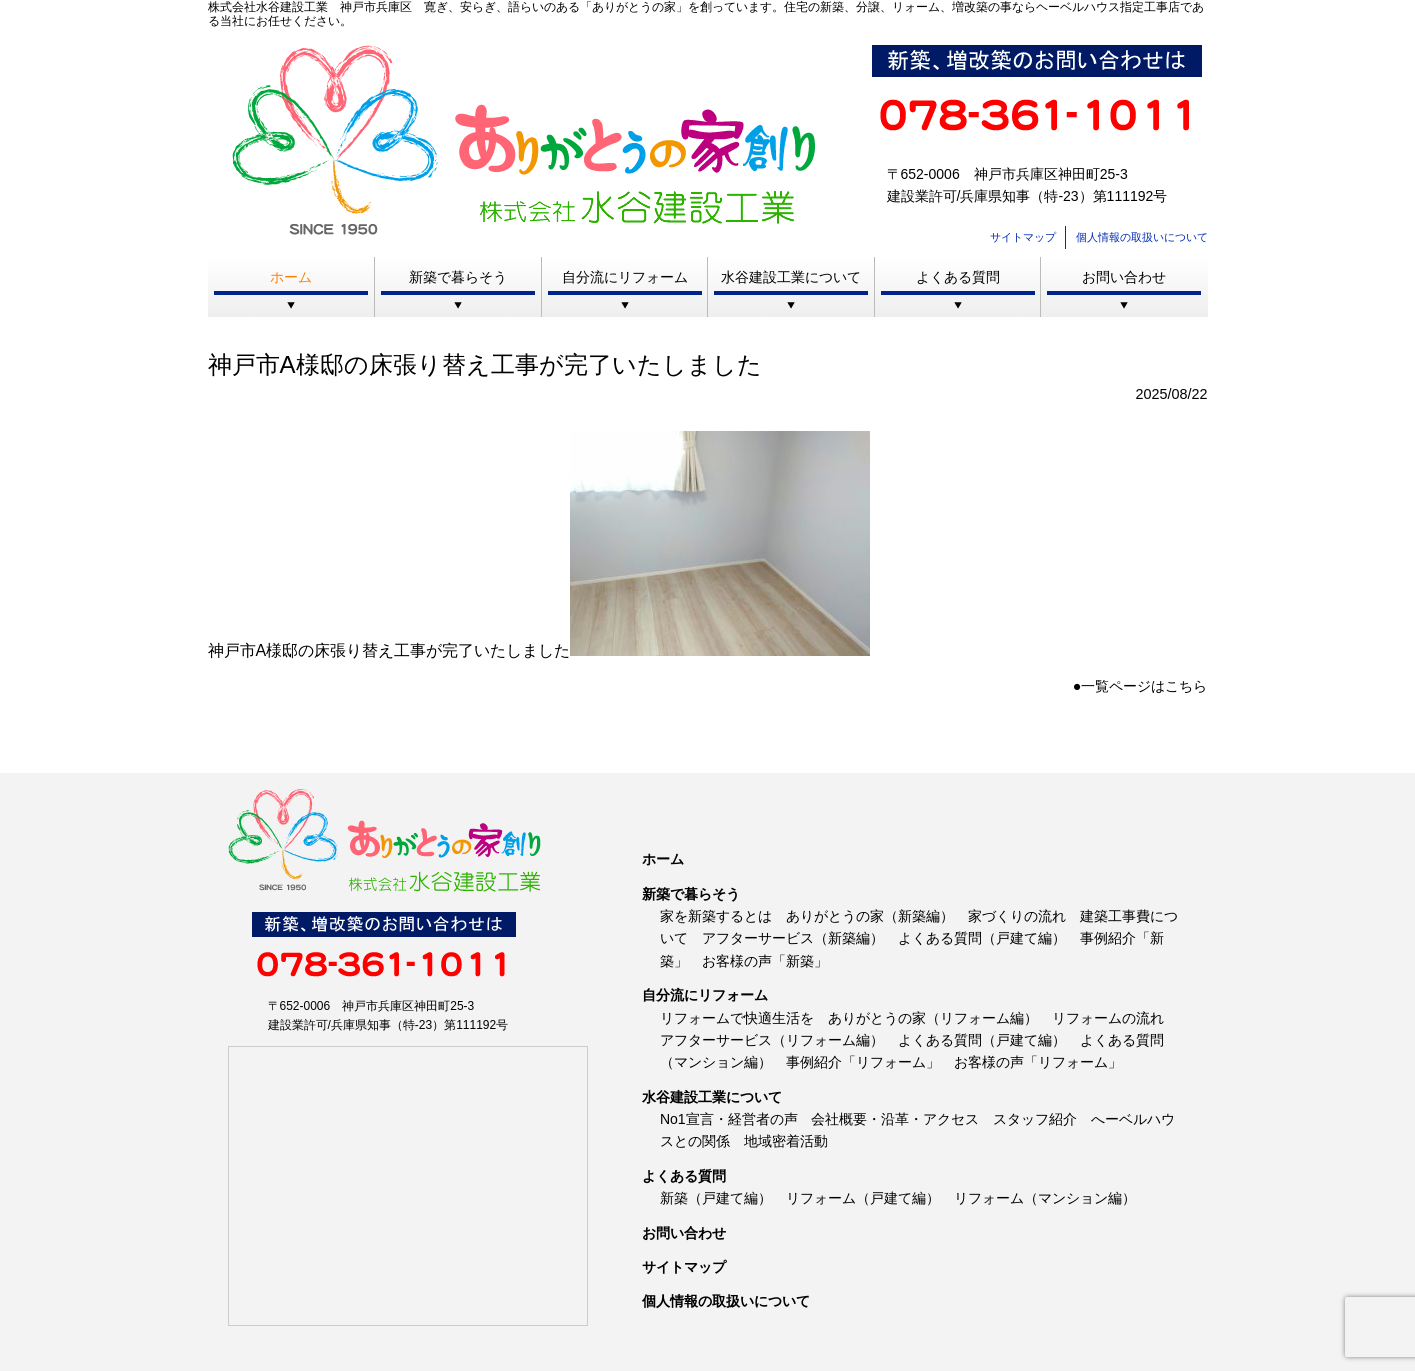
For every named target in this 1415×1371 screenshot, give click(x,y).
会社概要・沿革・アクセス (895, 1119)
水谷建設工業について (791, 277)
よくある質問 (958, 277)
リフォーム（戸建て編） (863, 1198)
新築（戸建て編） (716, 1198)
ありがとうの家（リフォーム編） (933, 1018)
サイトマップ (1023, 237)
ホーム (291, 277)
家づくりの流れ (1017, 916)
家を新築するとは (716, 916)
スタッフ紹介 (1035, 1119)
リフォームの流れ (1108, 1018)
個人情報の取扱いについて (1142, 237)
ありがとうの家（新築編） (870, 916)
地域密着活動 (786, 1141)
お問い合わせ (1124, 277)
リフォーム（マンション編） (1045, 1198)
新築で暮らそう (458, 277)
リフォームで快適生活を (737, 1018)
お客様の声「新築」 (765, 961)
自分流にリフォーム (625, 277)
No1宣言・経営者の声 (729, 1119)
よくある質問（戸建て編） (982, 938)
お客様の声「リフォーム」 (1038, 1062)
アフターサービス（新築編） (793, 938)
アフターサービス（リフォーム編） (772, 1040)
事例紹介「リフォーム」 (863, 1062)
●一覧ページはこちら (1140, 686)
